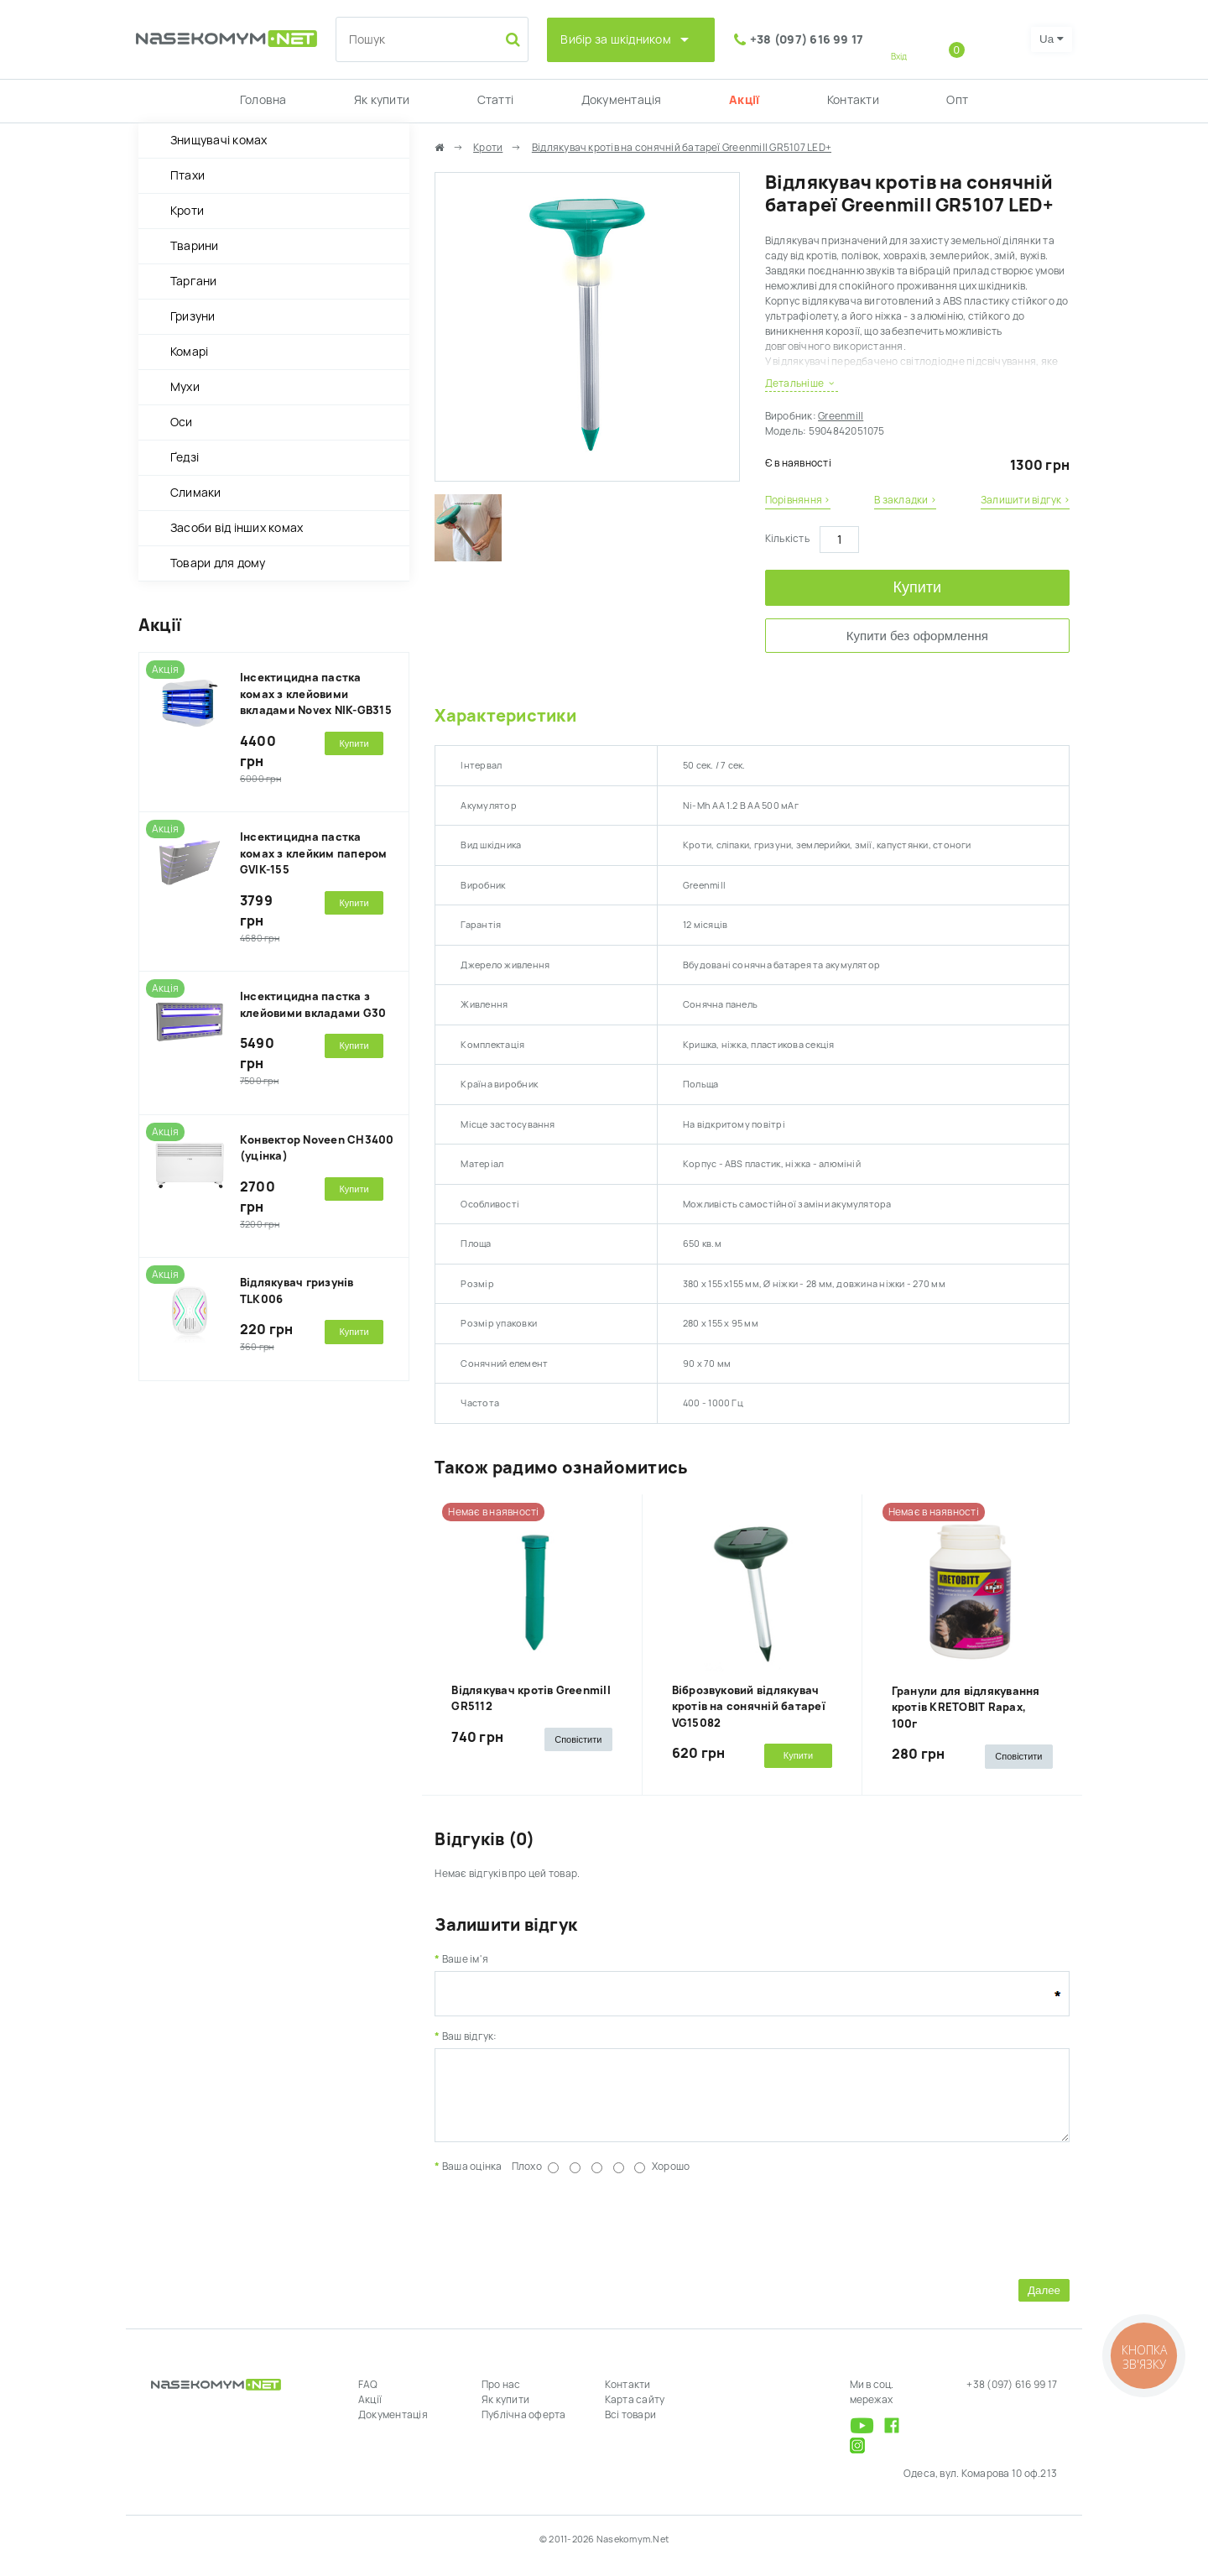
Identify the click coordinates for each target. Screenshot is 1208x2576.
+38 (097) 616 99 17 (807, 39)
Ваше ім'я (465, 1959)
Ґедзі (184, 457)
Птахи (187, 175)
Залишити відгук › (1025, 500)
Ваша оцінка (472, 2179)
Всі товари (630, 2427)
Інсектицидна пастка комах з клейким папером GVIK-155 (314, 853)
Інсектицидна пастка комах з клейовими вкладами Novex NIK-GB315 (316, 693)
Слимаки (195, 492)
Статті (495, 99)
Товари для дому (218, 563)
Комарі (189, 351)
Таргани (193, 281)
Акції (744, 99)
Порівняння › (797, 500)
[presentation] (562, 2236)
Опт (957, 99)
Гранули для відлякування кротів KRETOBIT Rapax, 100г (966, 1707)
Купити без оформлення (917, 635)
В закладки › (905, 500)
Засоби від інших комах (236, 527)
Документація (621, 99)
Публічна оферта (524, 2427)
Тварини (194, 245)
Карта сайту (635, 2412)
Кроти (187, 210)
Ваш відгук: (469, 2036)
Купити (917, 587)
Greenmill (840, 416)
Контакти (853, 99)
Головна (263, 99)
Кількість (787, 538)
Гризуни (193, 316)
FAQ (368, 2397)
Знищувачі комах (219, 140)
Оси (181, 422)
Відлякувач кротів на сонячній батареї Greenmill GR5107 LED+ (681, 147)
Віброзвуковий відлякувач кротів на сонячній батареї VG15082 (748, 1706)
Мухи (185, 386)
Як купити (381, 99)
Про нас (501, 2397)
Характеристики (505, 716)
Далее (1044, 2303)
